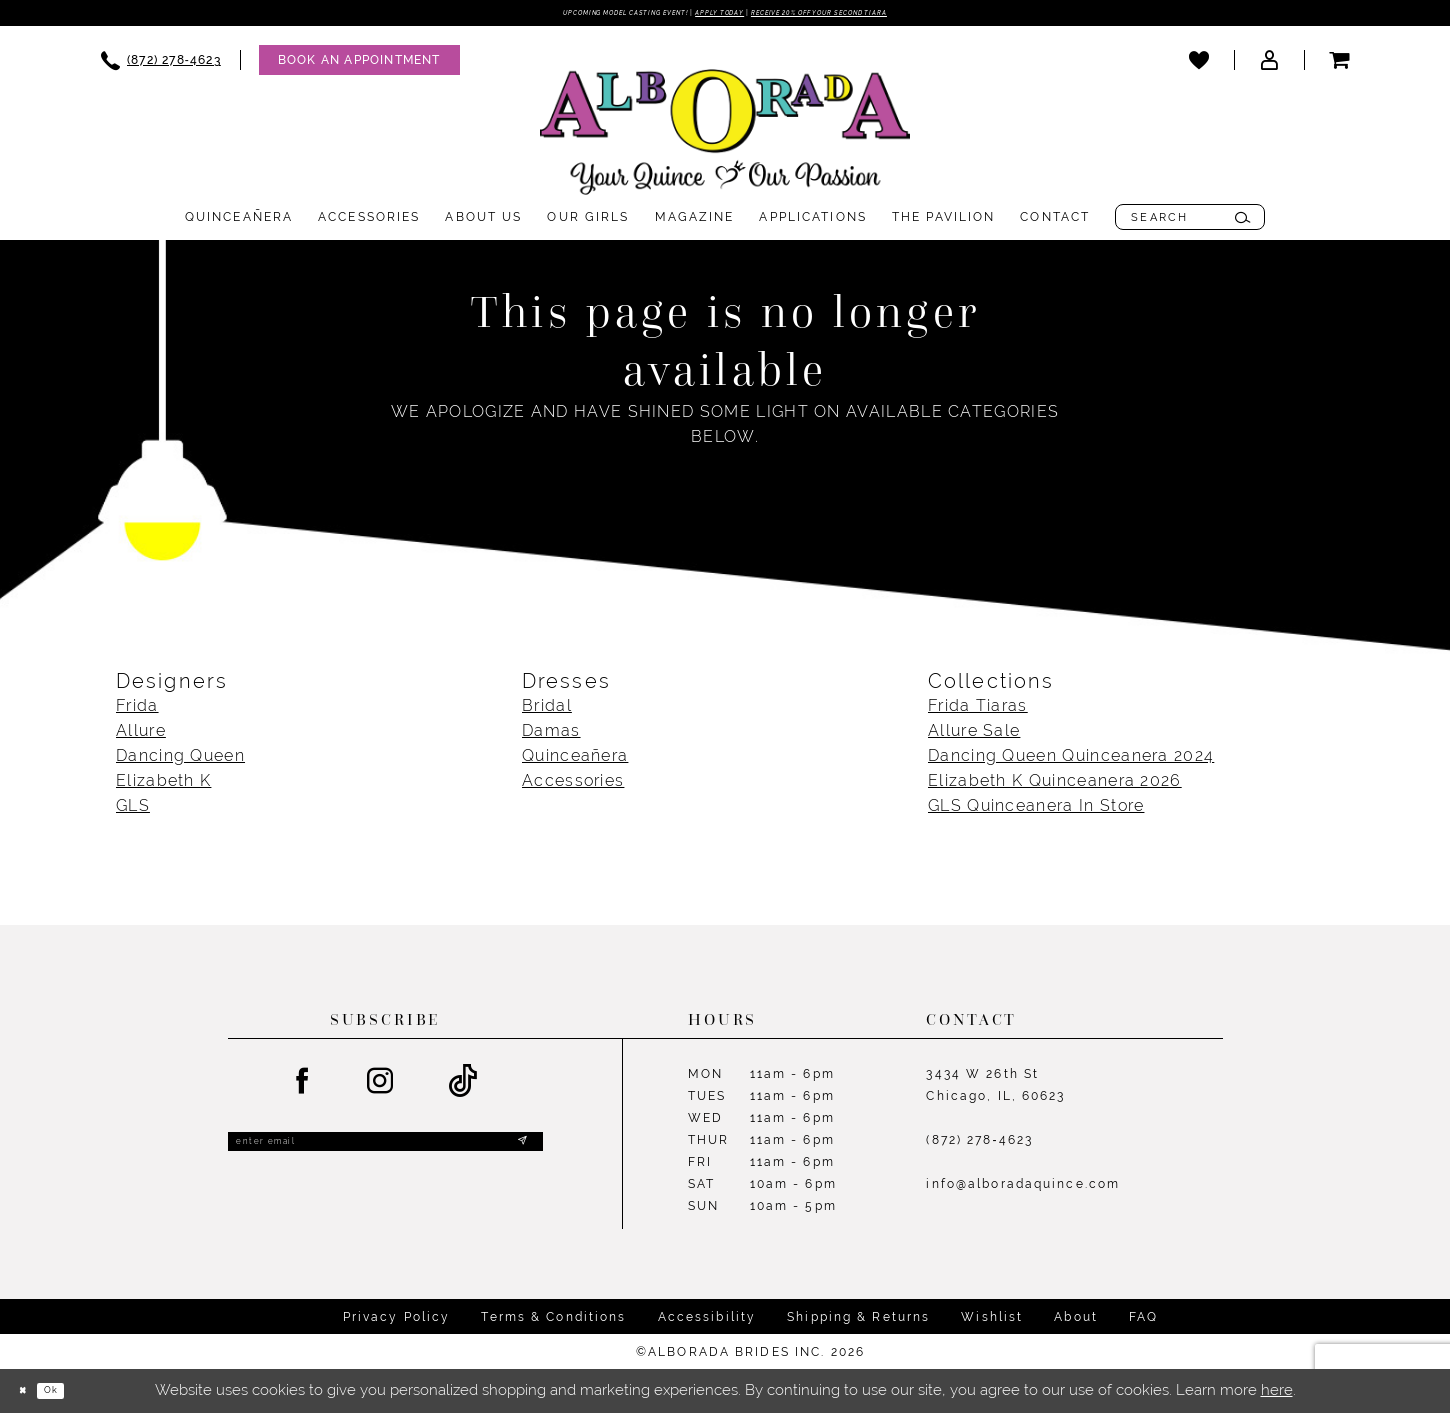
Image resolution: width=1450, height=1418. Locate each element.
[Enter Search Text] (1190, 223)
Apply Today (714, 15)
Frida (137, 711)
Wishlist (992, 1322)
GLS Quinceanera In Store (1036, 811)
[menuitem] (161, 65)
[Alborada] (725, 141)
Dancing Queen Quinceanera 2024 (1071, 761)
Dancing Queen (180, 761)
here (1277, 1396)
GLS (133, 811)
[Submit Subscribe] (518, 1154)
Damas (551, 736)
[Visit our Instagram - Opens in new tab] (381, 1087)
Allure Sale (974, 736)
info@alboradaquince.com (1023, 1190)
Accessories (573, 786)
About (1076, 1322)
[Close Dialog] (30, 1396)
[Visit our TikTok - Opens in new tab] (463, 1087)
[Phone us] (161, 65)
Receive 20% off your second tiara (898, 15)
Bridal (547, 711)
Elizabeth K (163, 786)
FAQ (1143, 1322)
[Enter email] (385, 1154)
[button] (1269, 65)
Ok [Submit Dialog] (75, 1396)
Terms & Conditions (553, 1322)
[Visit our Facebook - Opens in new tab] (303, 1087)
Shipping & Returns (858, 1322)
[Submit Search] (1242, 223)
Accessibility (707, 1322)
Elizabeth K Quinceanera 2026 (1055, 786)
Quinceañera (575, 761)
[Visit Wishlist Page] (1199, 65)
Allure (141, 736)
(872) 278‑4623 (979, 1146)
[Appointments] (359, 65)
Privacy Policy (397, 1322)
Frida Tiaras (978, 711)
